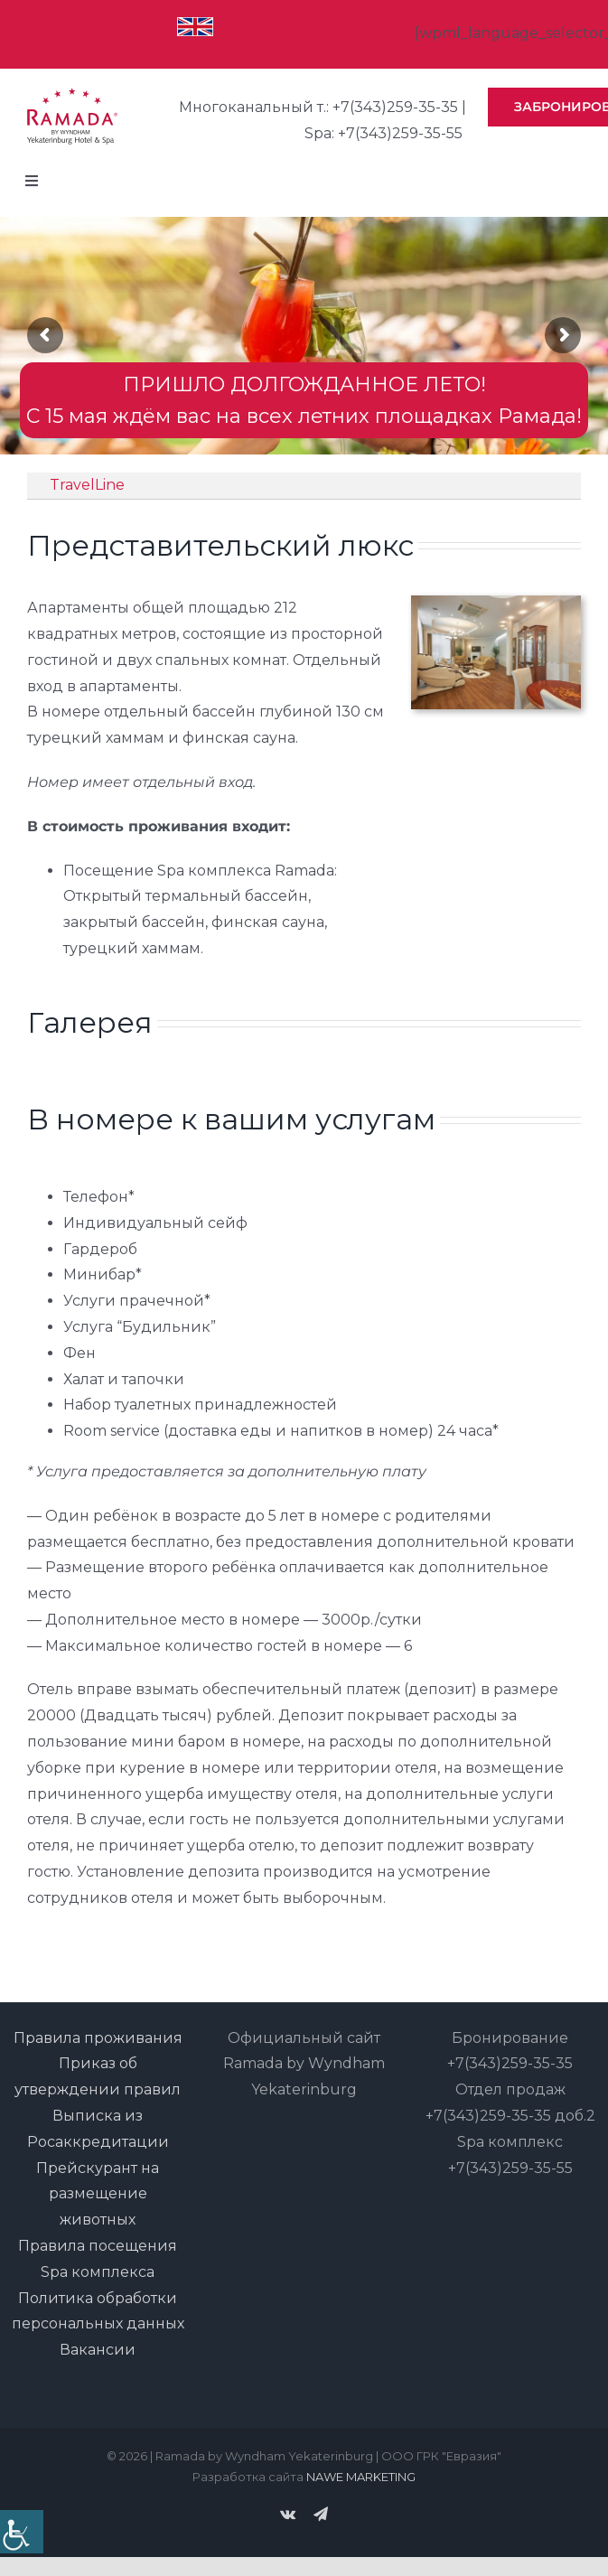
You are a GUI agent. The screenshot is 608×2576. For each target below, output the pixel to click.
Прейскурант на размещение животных (97, 2194)
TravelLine (87, 484)
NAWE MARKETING (361, 2476)
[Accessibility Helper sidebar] (21, 2531)
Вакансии (98, 2349)
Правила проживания (98, 2038)
